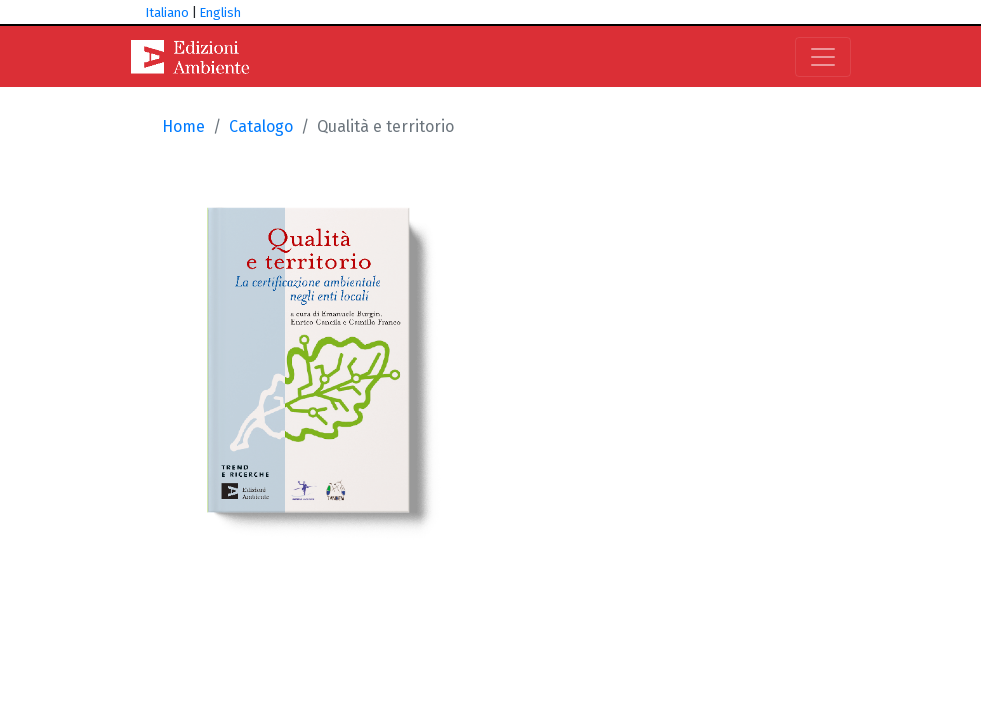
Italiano (167, 12)
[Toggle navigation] (823, 57)
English (220, 12)
